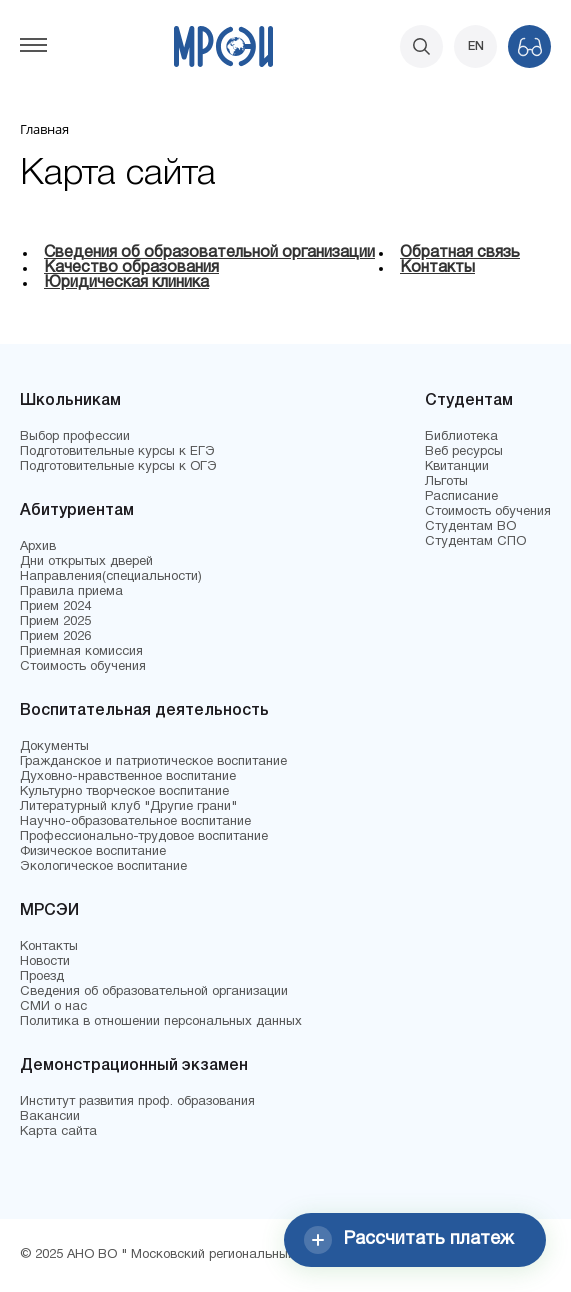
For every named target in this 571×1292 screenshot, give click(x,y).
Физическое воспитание (93, 852)
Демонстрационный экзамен (134, 1066)
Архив (38, 547)
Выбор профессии (75, 437)
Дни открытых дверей (86, 562)
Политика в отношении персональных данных (161, 1022)
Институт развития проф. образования (137, 1102)
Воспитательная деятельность (144, 711)
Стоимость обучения (83, 667)
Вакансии (50, 1117)
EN (476, 46)
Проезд (42, 977)
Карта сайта (58, 1132)
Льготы (446, 482)
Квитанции (457, 467)
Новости (45, 962)
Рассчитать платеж (409, 1240)
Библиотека (461, 437)
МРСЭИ (49, 911)
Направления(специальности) (111, 577)
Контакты (437, 268)
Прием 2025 (55, 622)
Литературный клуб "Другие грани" (128, 807)
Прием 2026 (55, 637)
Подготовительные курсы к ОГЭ (118, 467)
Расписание (461, 497)
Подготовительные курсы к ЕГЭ (117, 452)
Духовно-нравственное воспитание (128, 777)
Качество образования (131, 268)
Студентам (469, 401)
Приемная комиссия (81, 652)
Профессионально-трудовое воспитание (144, 837)
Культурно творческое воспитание (124, 792)
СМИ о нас (53, 1007)
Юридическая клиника (126, 283)
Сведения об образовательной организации (209, 253)
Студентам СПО (475, 542)
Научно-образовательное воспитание (135, 822)
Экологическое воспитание (103, 867)
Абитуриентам (77, 511)
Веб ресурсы (464, 452)
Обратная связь (460, 253)
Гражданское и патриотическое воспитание (153, 762)
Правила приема (71, 592)
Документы (54, 747)
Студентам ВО (470, 527)
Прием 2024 (55, 607)
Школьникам (70, 401)
